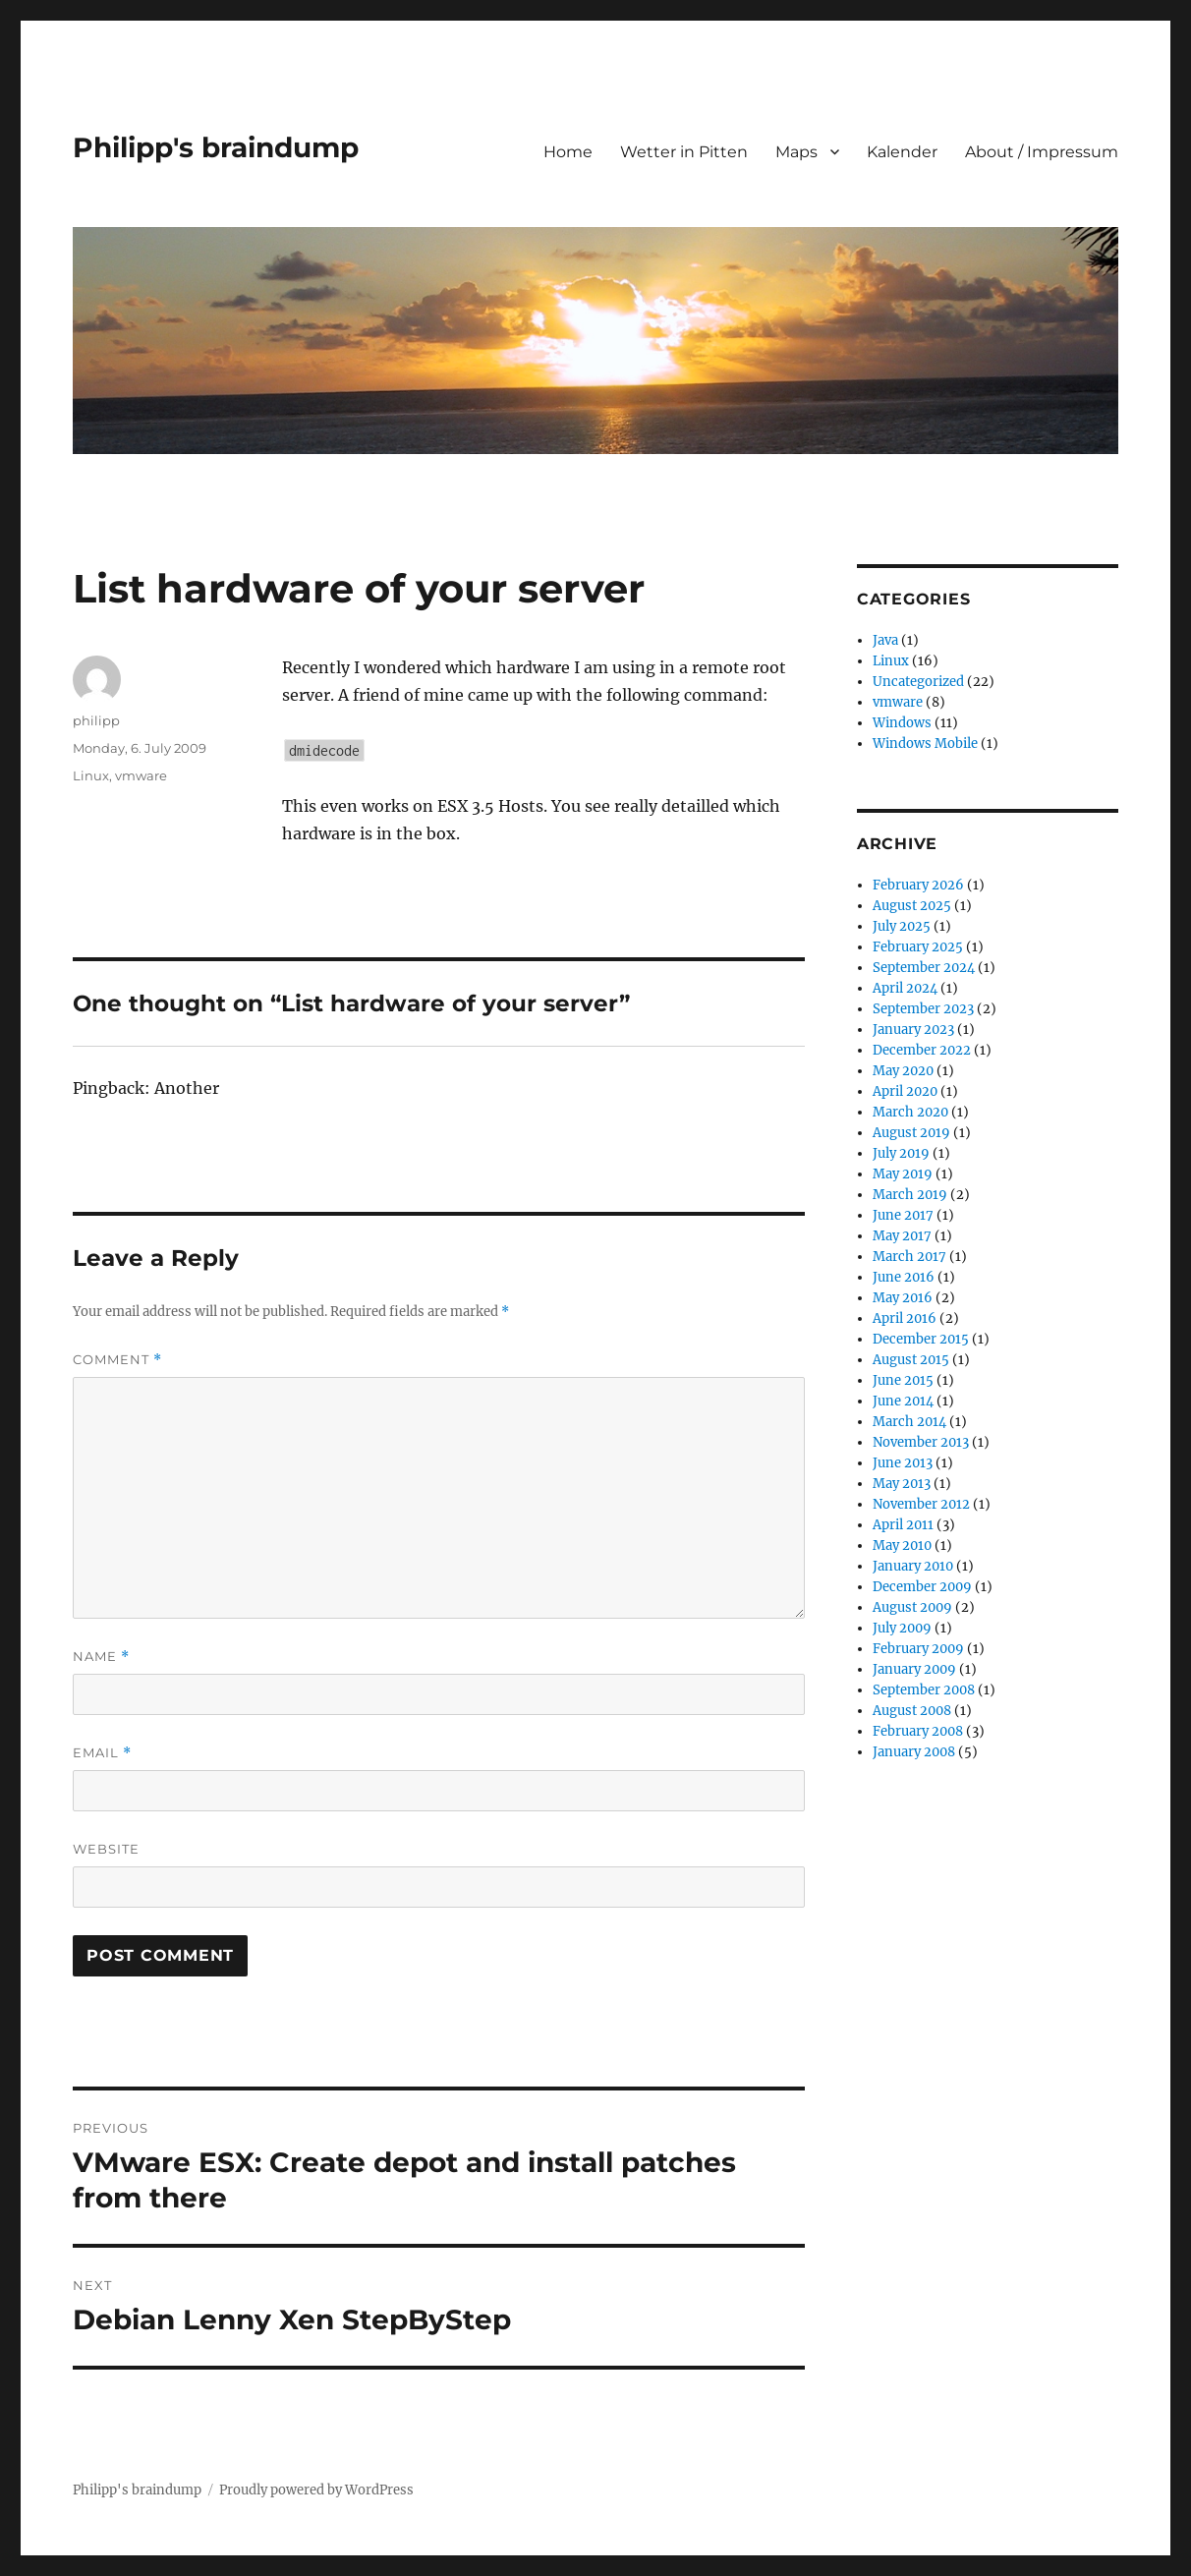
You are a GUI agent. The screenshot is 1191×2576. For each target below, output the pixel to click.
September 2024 (924, 967)
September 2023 (923, 1009)
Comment (117, 1359)
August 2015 (911, 1359)
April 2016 (904, 1318)
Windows (902, 723)
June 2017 (903, 1215)
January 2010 (913, 1566)
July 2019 (901, 1153)
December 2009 (922, 1586)
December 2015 (921, 1339)
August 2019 (911, 1132)
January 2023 (913, 1029)
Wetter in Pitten (684, 152)
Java (885, 640)
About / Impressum (1041, 152)
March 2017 (909, 1256)
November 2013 (921, 1442)
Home (568, 152)
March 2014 (909, 1421)
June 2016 (904, 1277)
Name (101, 1656)
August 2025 (912, 905)
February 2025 (918, 947)
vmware (141, 775)
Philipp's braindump (216, 147)
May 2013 (902, 1483)
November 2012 (921, 1504)
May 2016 (903, 1297)
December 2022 (922, 1050)
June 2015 (903, 1380)
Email (102, 1753)
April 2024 (905, 988)
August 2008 (912, 1710)
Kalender (902, 152)
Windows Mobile (925, 743)
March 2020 (910, 1112)
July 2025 (902, 926)
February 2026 (918, 885)
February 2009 (918, 1648)
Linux (91, 775)
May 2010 (902, 1545)
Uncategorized (918, 681)
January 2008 (914, 1752)
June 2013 (903, 1463)
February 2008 (918, 1731)
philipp (96, 720)
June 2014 (903, 1401)
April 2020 (905, 1091)
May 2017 (902, 1236)
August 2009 (912, 1607)
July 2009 (902, 1628)
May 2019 (903, 1174)
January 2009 (914, 1669)
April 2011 (903, 1525)
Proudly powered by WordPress (316, 2490)
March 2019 (910, 1194)
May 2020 (903, 1070)
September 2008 (924, 1690)
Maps (796, 152)
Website (106, 1849)
